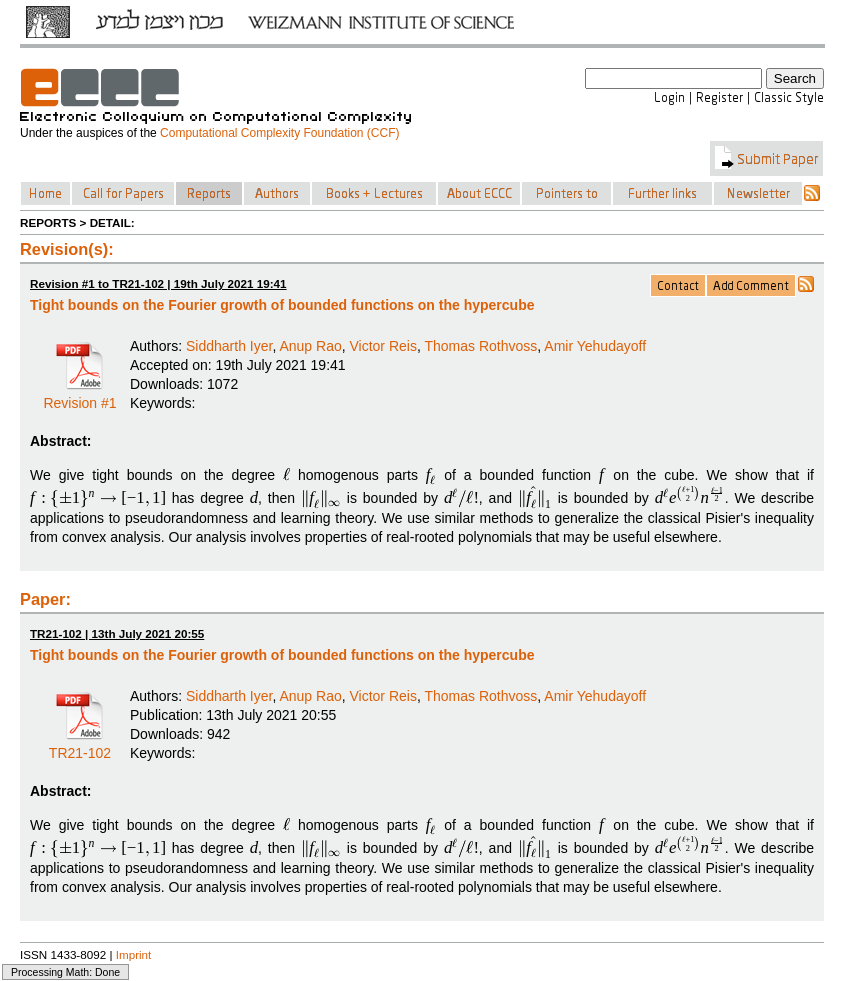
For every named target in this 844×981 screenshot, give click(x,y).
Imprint (134, 954)
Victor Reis (383, 346)
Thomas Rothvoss (480, 346)
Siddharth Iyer (229, 346)
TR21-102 (80, 746)
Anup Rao (310, 346)
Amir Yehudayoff (595, 346)
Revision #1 (79, 396)
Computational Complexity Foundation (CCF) (279, 133)
